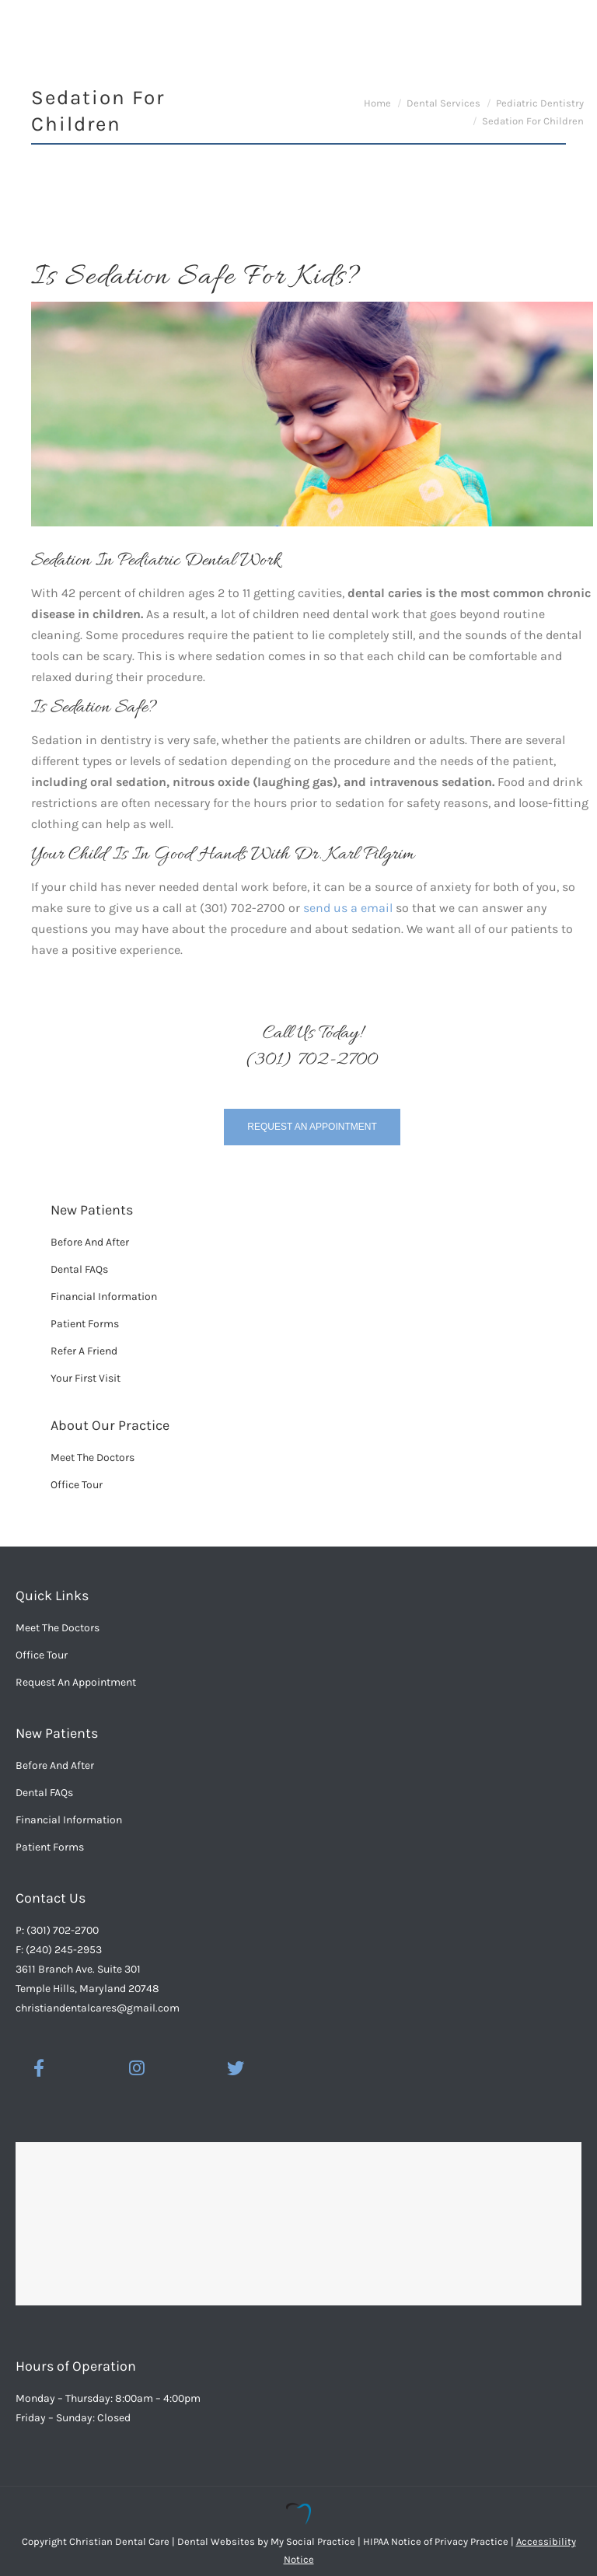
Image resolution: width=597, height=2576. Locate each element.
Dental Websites (216, 2541)
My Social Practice (311, 2541)
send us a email (348, 907)
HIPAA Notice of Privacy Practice (435, 2541)
